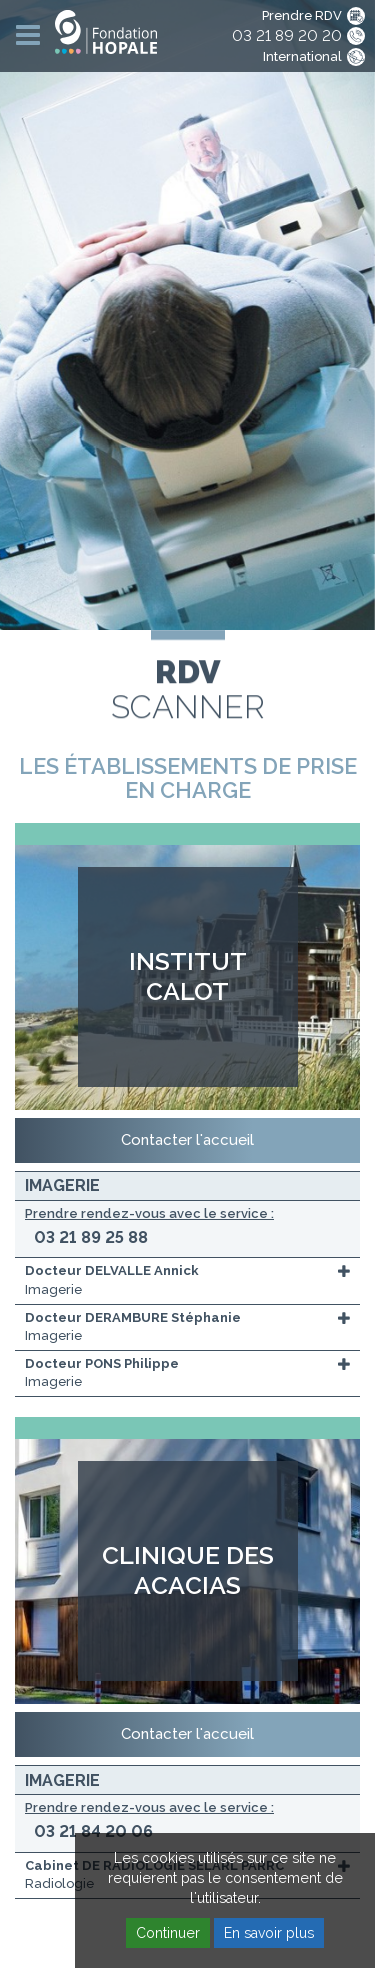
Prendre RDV (302, 15)
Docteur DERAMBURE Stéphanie (133, 1317)
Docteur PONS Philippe (102, 1363)
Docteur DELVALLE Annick (112, 1270)
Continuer (168, 1933)
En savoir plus (269, 1933)
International (302, 56)
